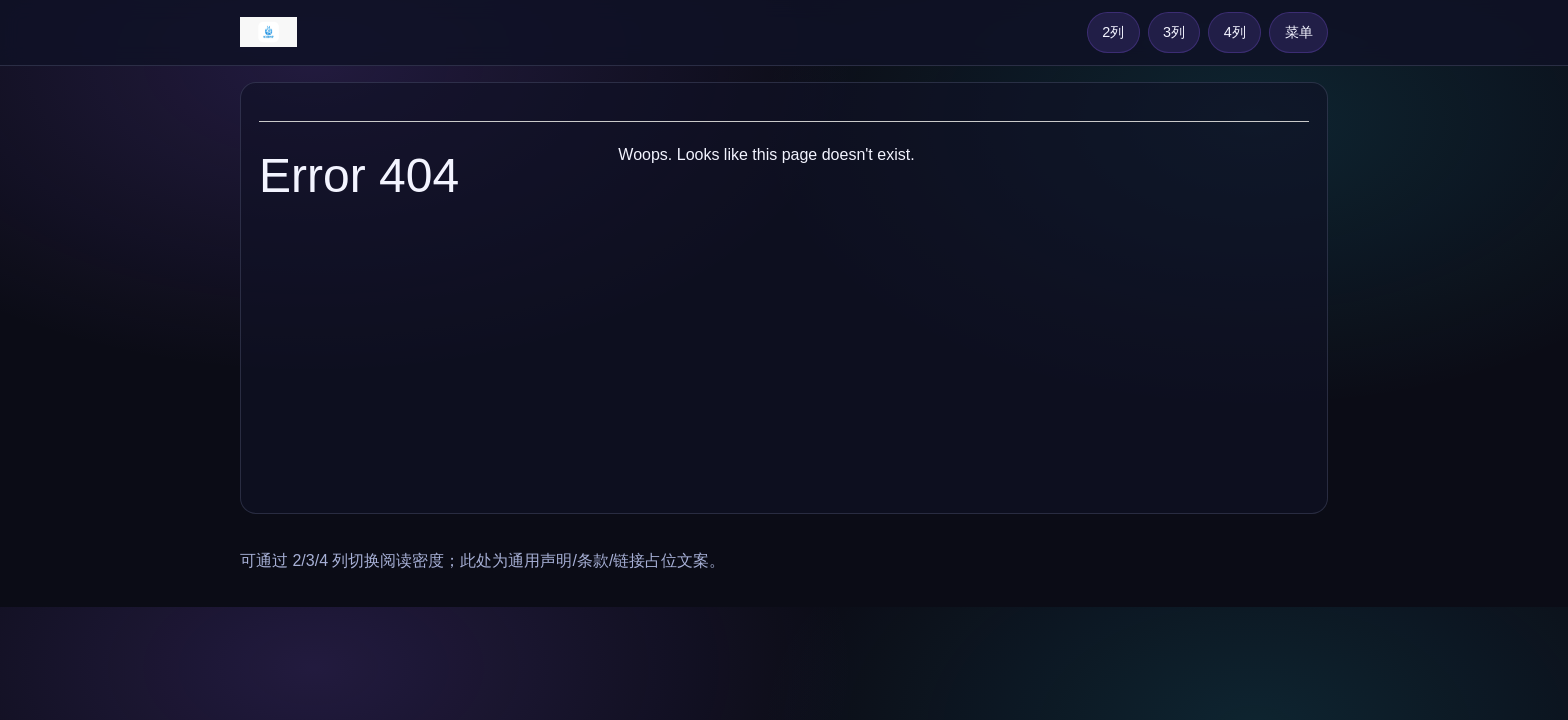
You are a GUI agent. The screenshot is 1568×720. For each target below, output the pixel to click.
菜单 (1299, 32)
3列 (1174, 32)
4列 (1235, 32)
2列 (1113, 32)
